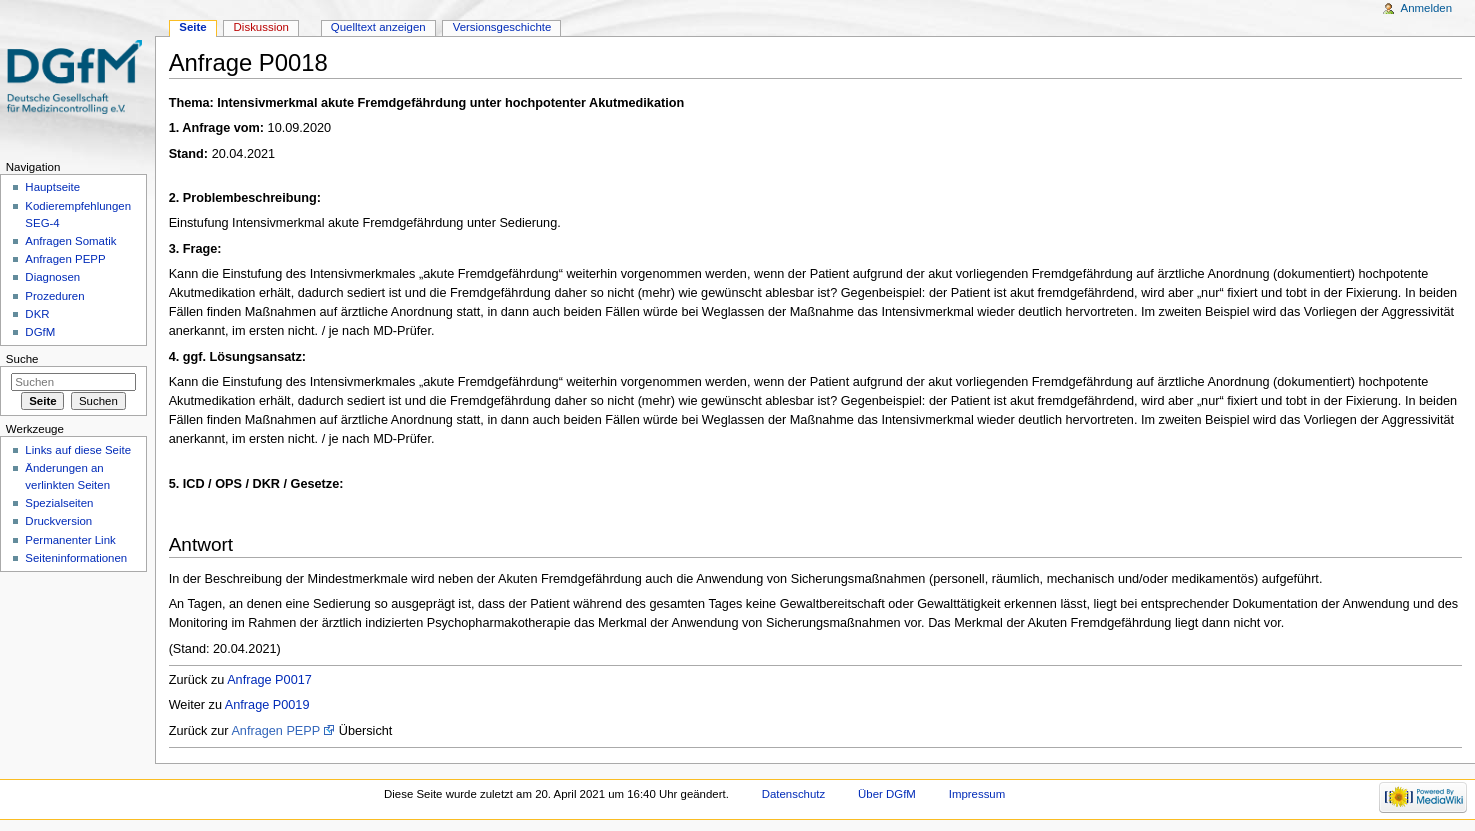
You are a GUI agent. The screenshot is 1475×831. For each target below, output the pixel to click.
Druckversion (58, 521)
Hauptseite (52, 187)
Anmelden (1427, 8)
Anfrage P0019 (267, 705)
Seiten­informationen (76, 558)
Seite (192, 27)
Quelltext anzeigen (378, 27)
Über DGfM (887, 794)
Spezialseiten (59, 503)
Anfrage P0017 (269, 680)
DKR (37, 314)
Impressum (977, 794)
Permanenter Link (70, 540)
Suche (22, 359)
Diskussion (261, 27)
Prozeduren (54, 296)
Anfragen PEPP (275, 731)
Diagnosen (52, 277)
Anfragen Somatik (70, 241)
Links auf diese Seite (78, 450)
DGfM (40, 332)
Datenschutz (794, 794)
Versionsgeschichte (502, 27)
